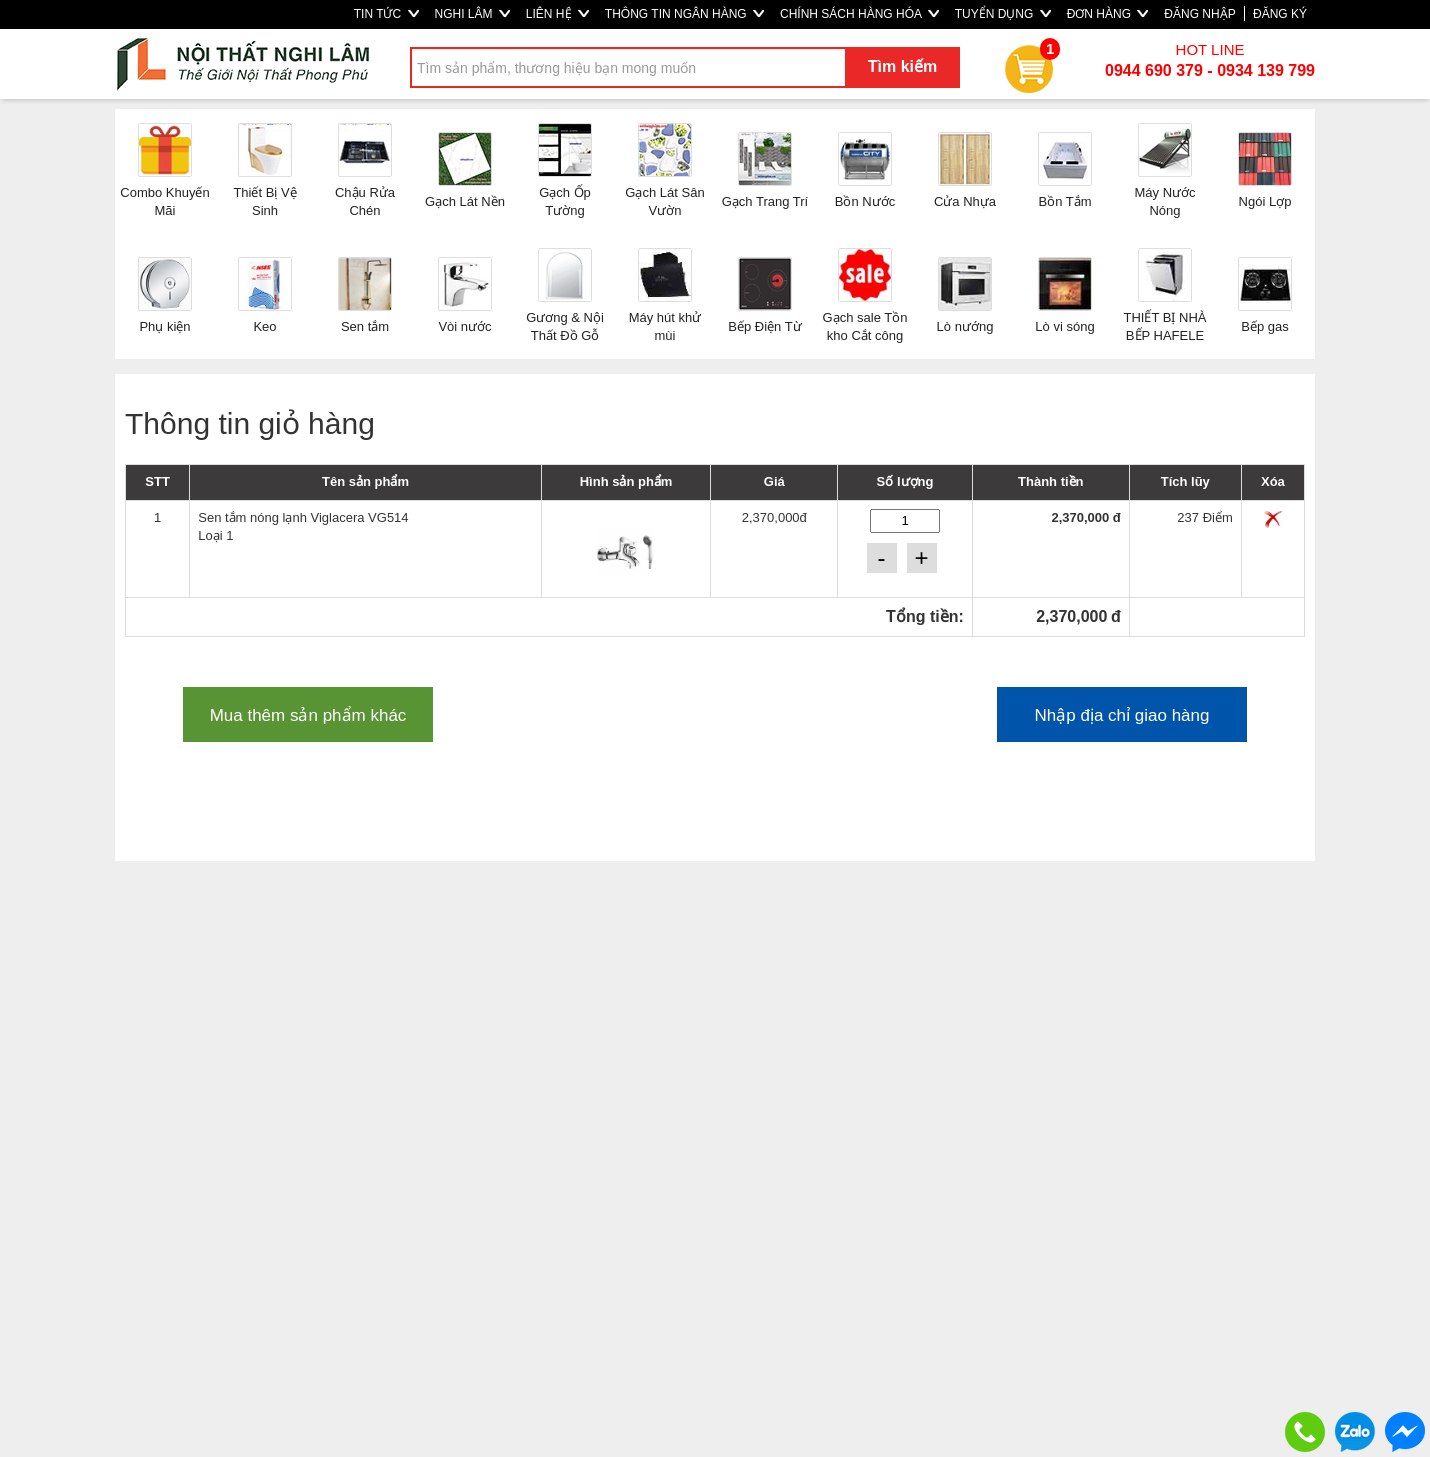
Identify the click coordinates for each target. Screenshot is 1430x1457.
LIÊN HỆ (557, 14)
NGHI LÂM (472, 14)
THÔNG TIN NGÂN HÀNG (684, 14)
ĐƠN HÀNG (1108, 14)
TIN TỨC (386, 14)
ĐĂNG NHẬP (1199, 14)
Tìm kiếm (902, 66)
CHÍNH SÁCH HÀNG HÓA (859, 14)
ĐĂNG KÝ (1280, 14)
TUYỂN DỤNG (1003, 14)
